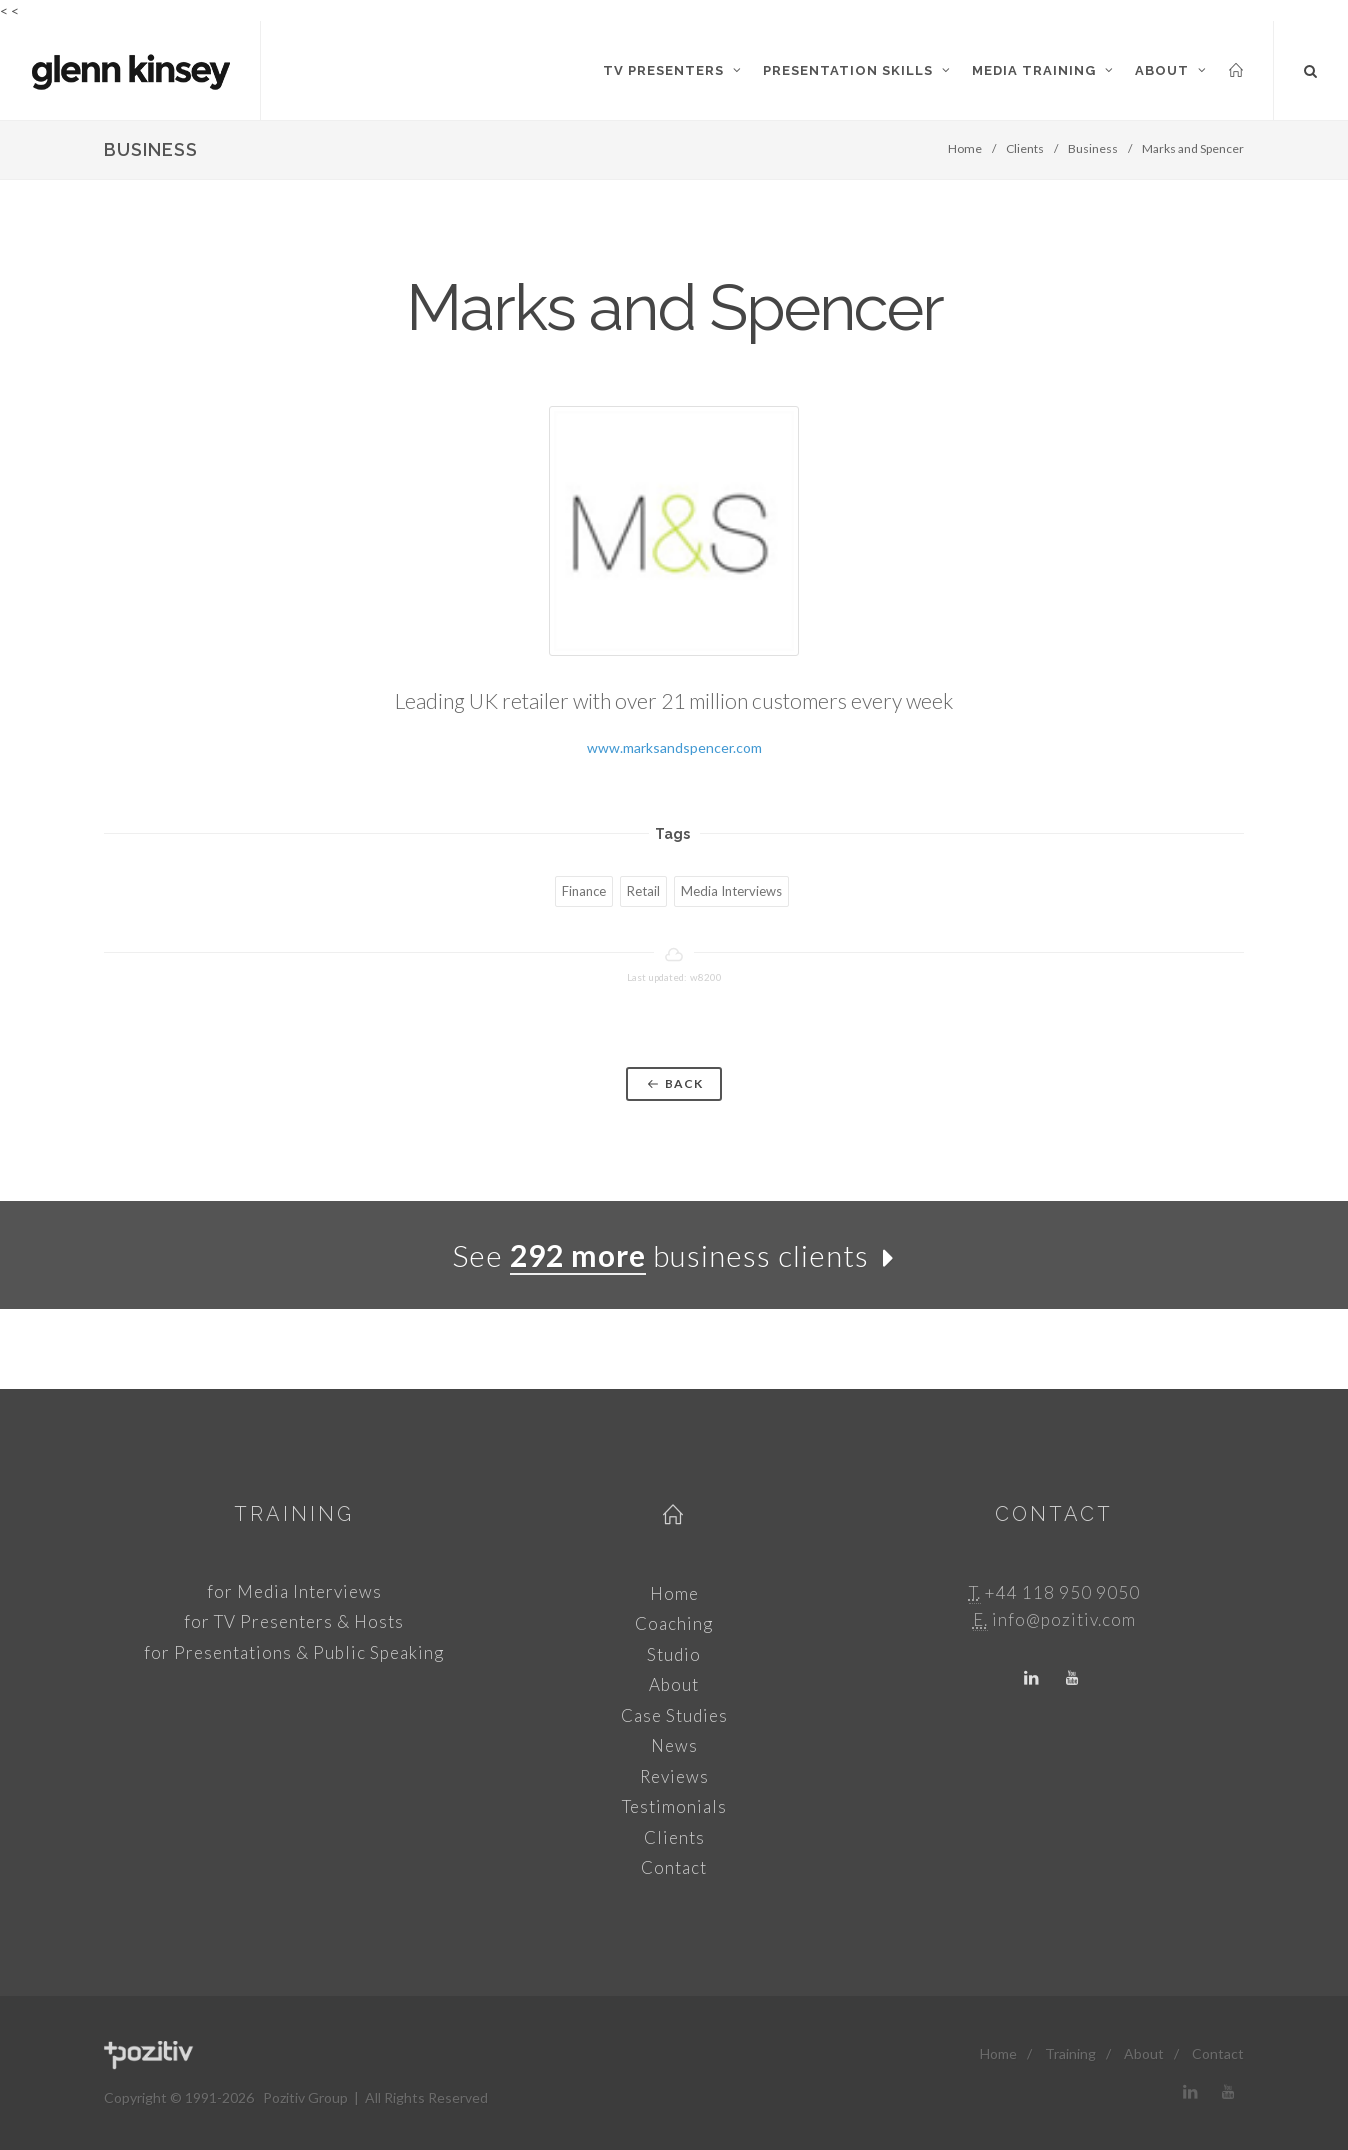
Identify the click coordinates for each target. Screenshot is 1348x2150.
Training (294, 1514)
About (674, 1684)
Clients (1025, 148)
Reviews (674, 1776)
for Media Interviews (294, 1591)
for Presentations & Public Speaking (294, 1652)
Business (1093, 148)
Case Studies (674, 1715)
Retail (643, 891)
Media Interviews (731, 891)
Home (965, 148)
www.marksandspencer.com (674, 747)
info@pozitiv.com (1064, 1619)
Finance (584, 891)
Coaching (674, 1623)
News (674, 1745)
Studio (674, 1654)
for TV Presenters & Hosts (294, 1621)
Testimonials (674, 1806)
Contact (674, 1867)
